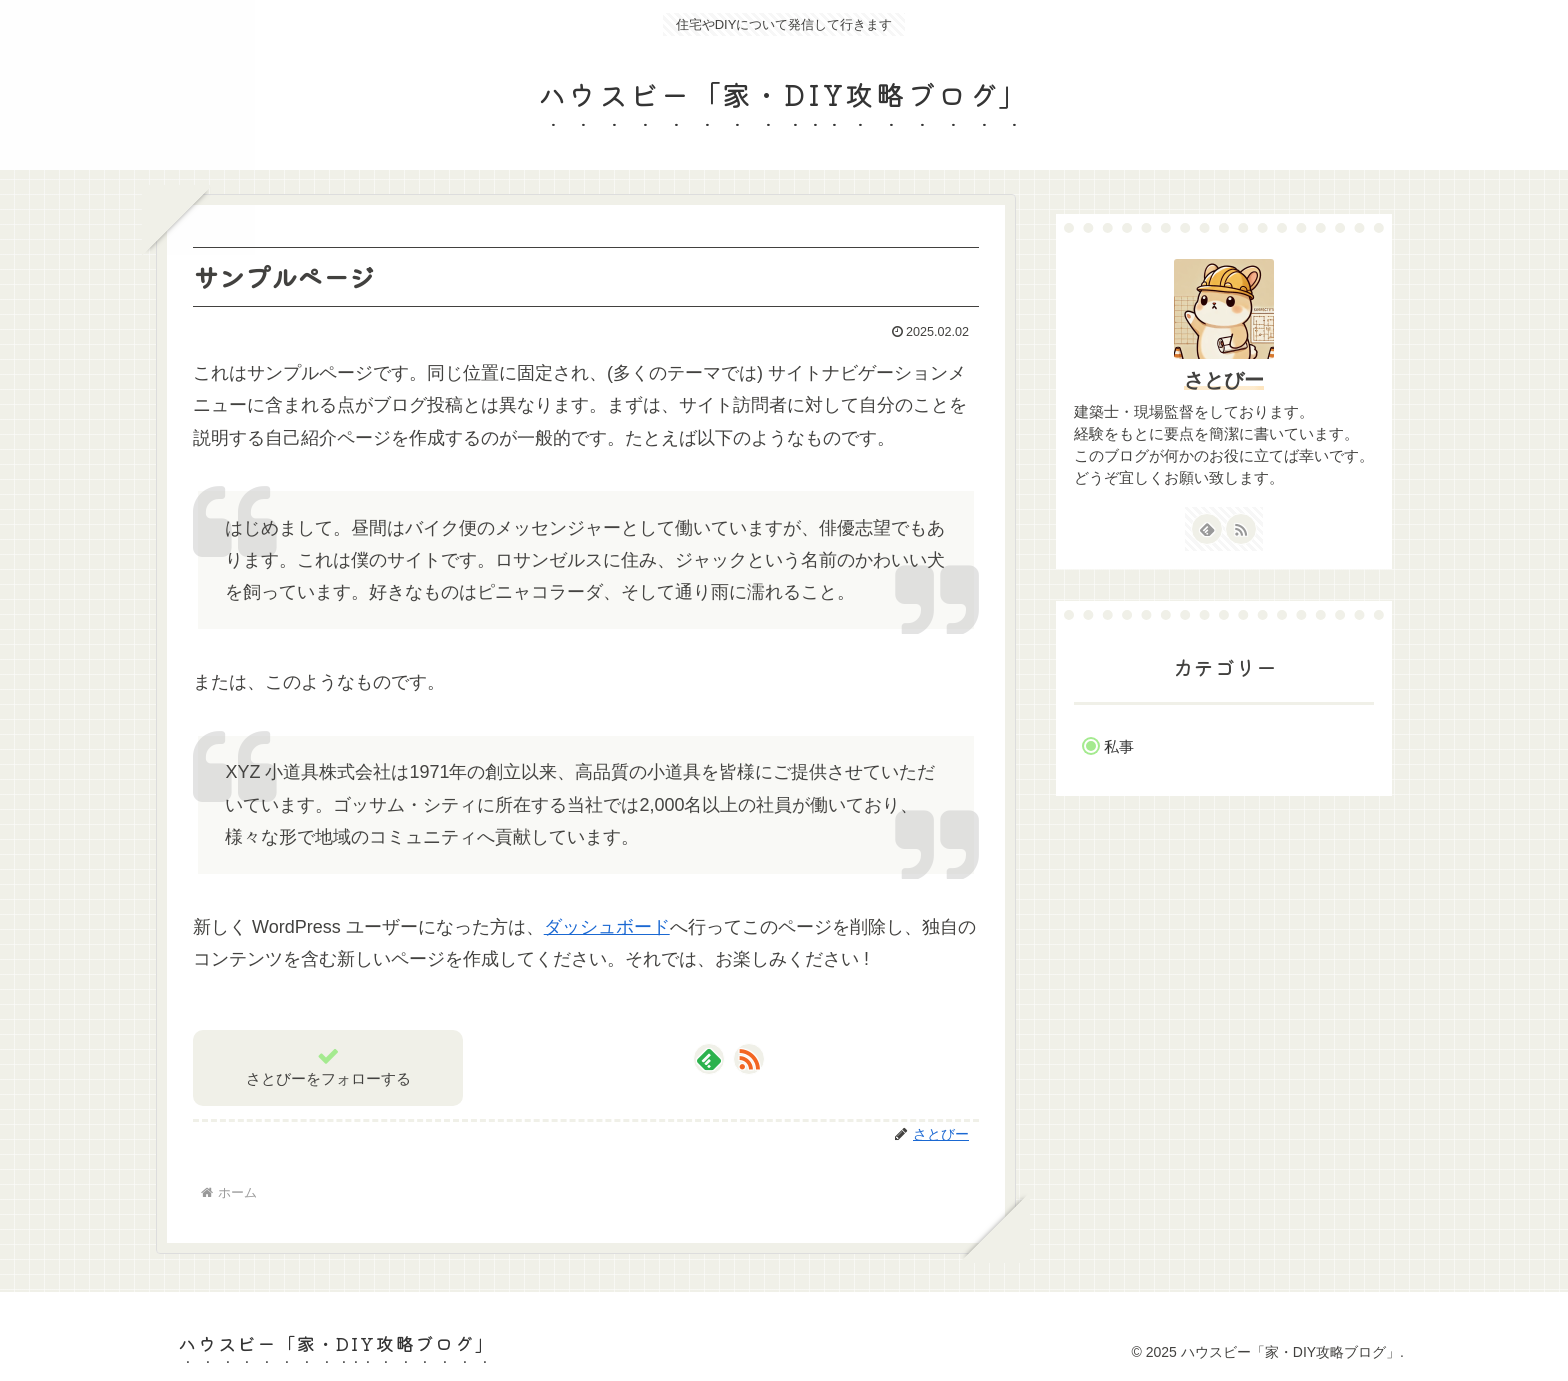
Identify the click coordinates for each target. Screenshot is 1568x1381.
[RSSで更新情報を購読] (749, 1059)
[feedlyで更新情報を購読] (709, 1059)
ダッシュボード (607, 927)
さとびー (1224, 380)
